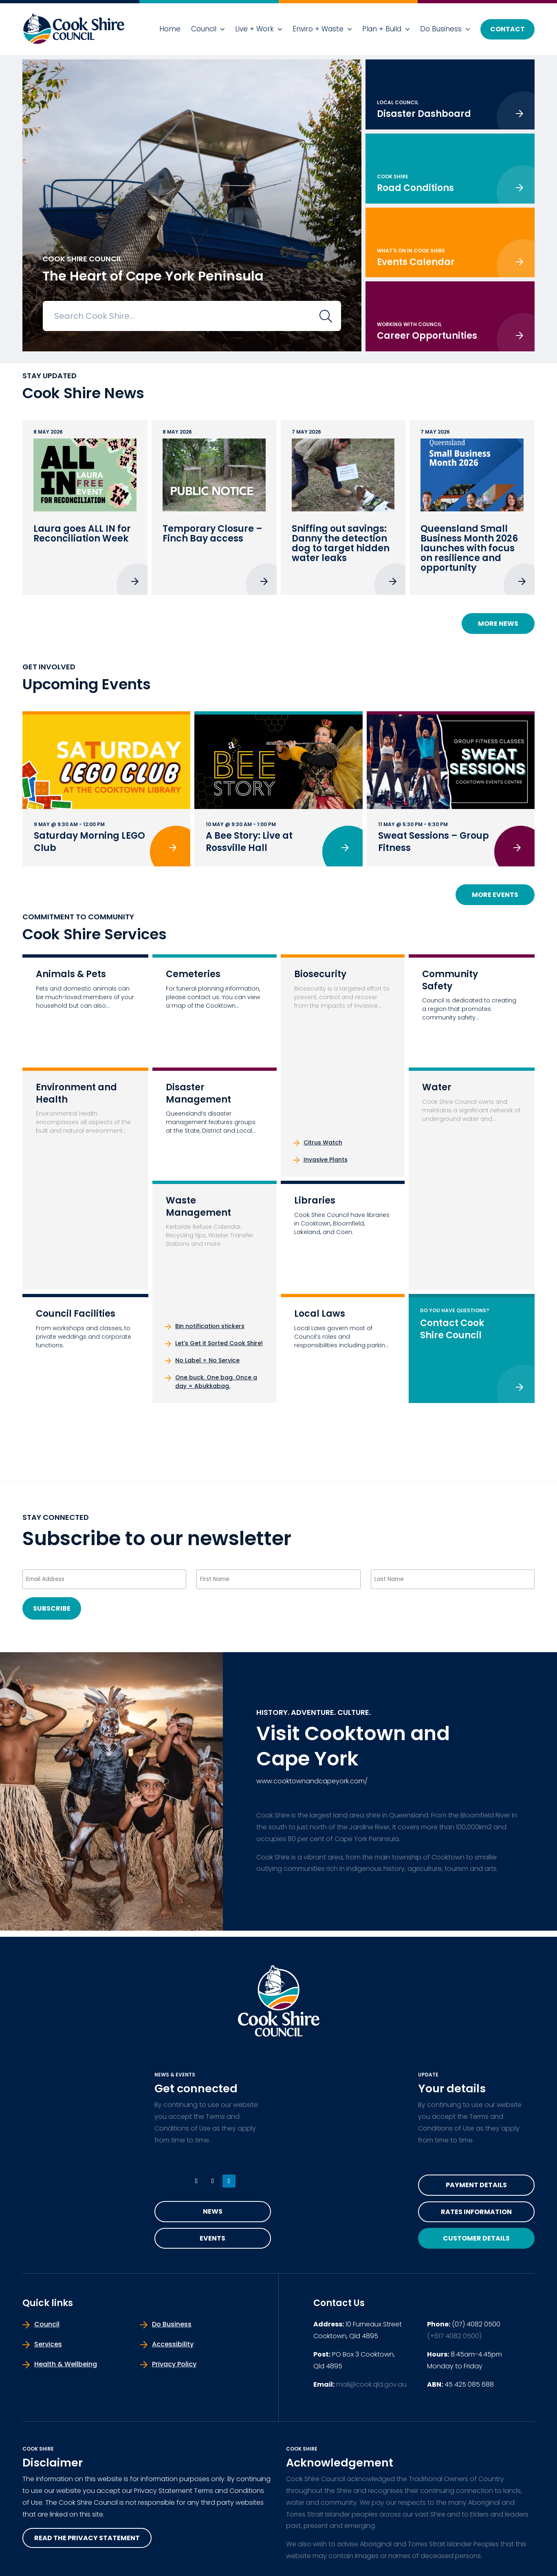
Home (170, 29)
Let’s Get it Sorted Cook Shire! (219, 1343)
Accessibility (173, 2344)
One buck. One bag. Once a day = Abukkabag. (216, 1381)
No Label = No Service (207, 1360)
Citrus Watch (323, 1142)
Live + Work (254, 29)
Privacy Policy (174, 2364)
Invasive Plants (326, 1159)
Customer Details (476, 2238)
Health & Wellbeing (65, 2364)
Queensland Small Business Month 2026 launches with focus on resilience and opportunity (469, 548)
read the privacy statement (87, 2538)
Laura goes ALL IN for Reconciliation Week (82, 533)
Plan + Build (381, 29)
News (212, 2211)
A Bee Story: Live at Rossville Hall (249, 842)
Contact (507, 29)
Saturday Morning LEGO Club (89, 842)
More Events (495, 894)
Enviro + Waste (318, 29)
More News (498, 623)
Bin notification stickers (209, 1326)
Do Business (441, 29)
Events (212, 2238)
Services (48, 2344)
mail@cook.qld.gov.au (371, 2384)
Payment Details (476, 2185)
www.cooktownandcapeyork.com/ (312, 1781)
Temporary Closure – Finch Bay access (212, 533)
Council (203, 29)
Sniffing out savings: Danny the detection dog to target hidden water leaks (341, 543)
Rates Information (476, 2211)
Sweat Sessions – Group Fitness (433, 842)
